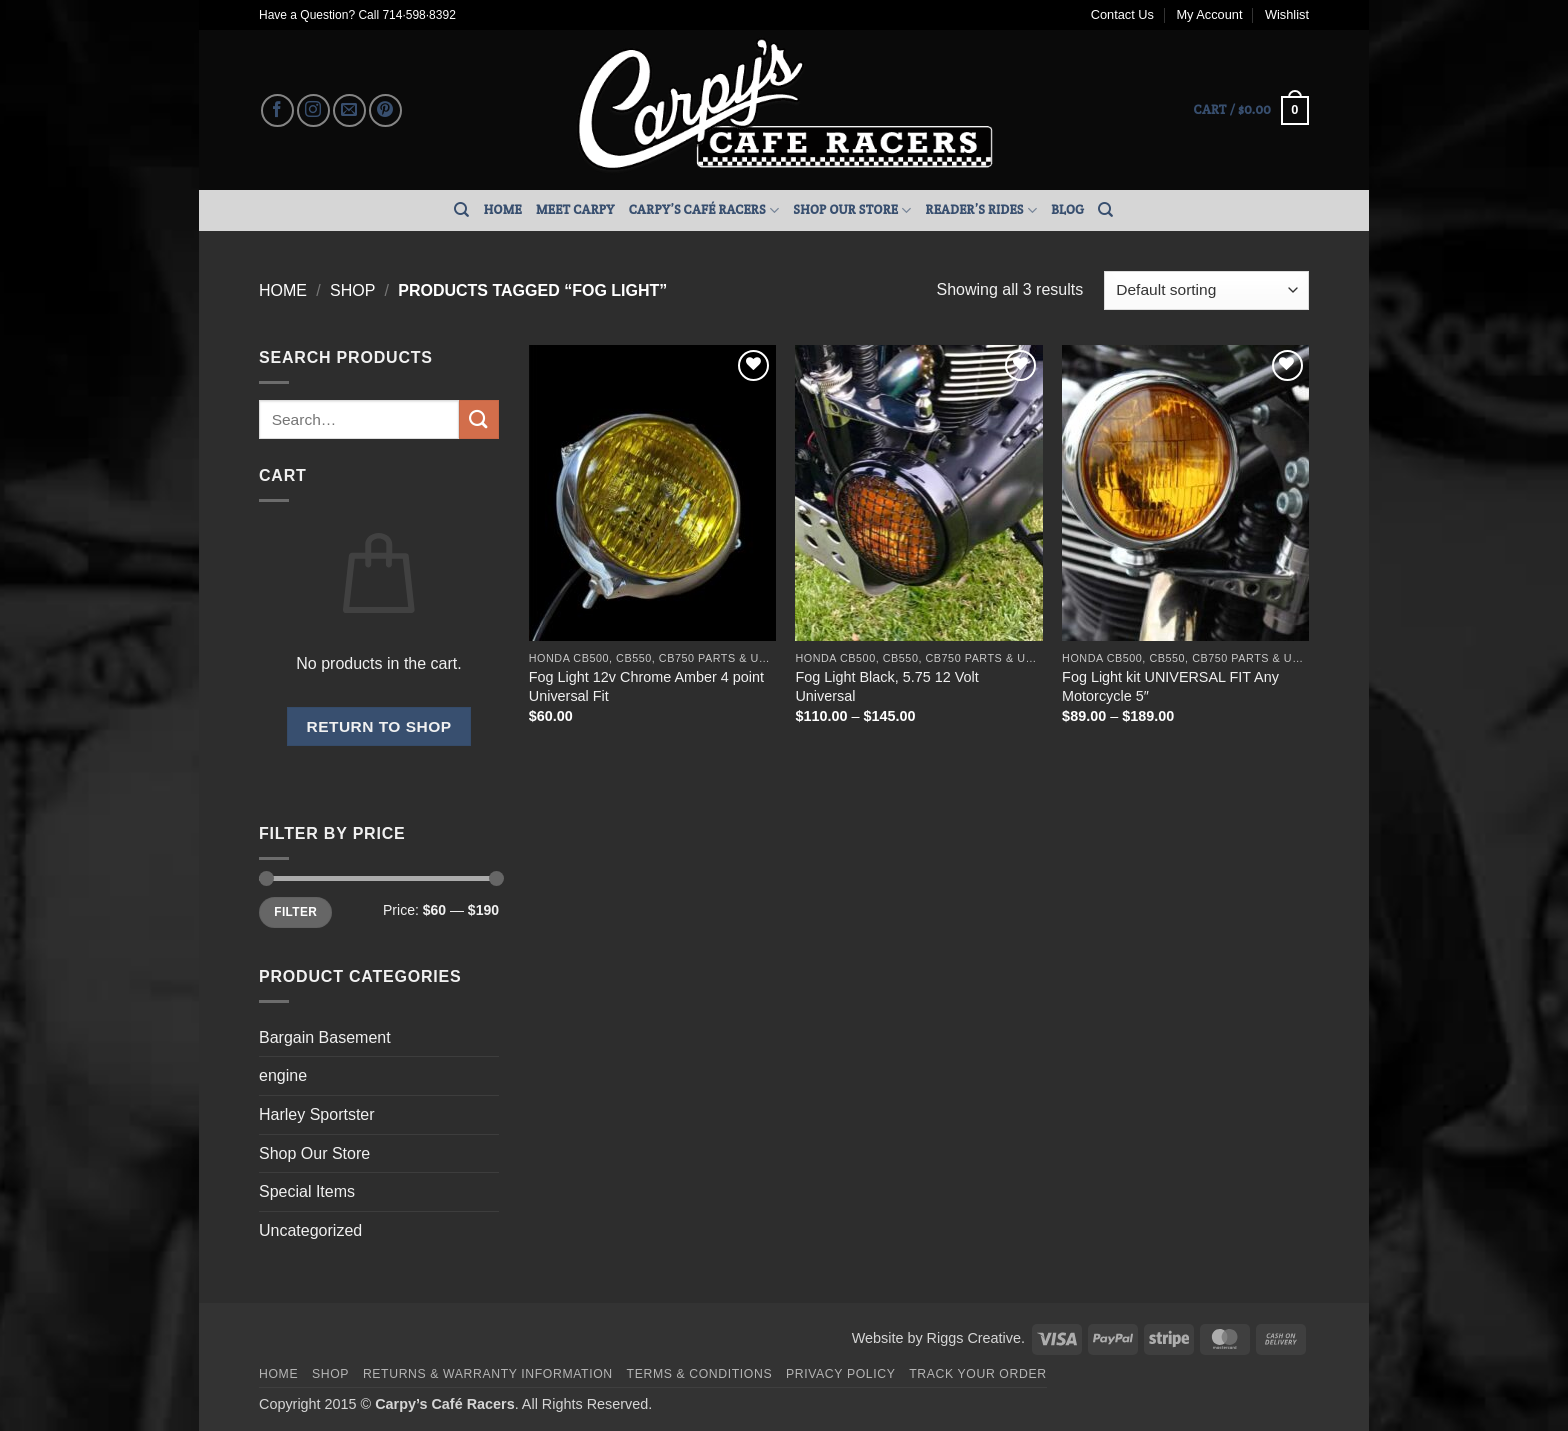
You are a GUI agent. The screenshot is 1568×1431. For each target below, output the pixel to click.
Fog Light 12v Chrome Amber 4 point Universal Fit (646, 686)
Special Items (307, 1191)
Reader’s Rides (982, 210)
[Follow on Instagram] (313, 110)
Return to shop (378, 726)
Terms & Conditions (700, 1374)
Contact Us (1122, 14)
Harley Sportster (317, 1114)
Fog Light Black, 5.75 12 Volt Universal (886, 686)
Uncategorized (310, 1230)
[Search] (461, 210)
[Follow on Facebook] (277, 110)
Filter (295, 912)
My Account (1209, 14)
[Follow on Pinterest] (385, 110)
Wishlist (1287, 14)
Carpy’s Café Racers (704, 210)
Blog (1067, 209)
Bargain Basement (325, 1037)
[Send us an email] (349, 110)
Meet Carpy (575, 209)
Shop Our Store (852, 210)
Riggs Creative (974, 1338)
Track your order (977, 1374)
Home (503, 209)
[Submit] (479, 419)
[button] (1251, 111)
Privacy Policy (840, 1374)
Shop (352, 290)
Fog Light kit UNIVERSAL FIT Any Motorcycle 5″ (1170, 686)
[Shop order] (1206, 290)
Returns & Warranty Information (488, 1374)
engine (283, 1075)
